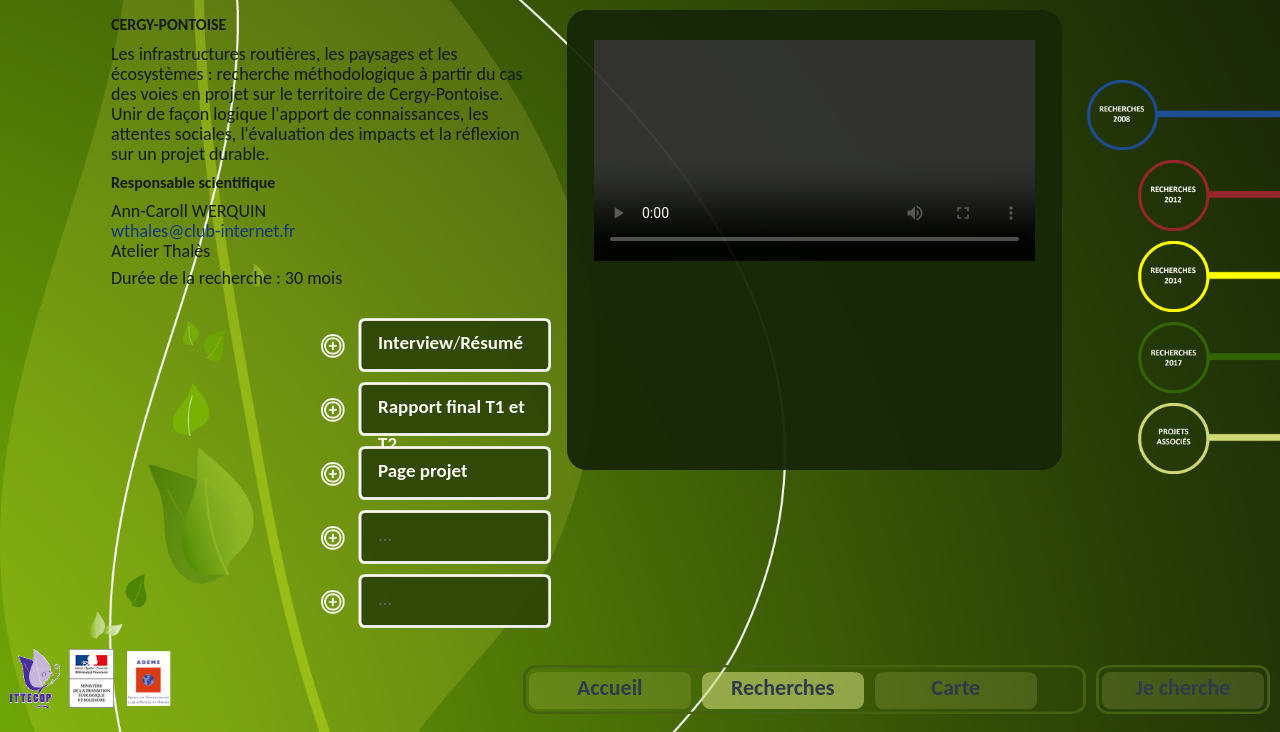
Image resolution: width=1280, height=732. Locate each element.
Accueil (609, 687)
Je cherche (1182, 687)
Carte (955, 687)
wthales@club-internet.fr (203, 231)
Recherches (783, 687)
